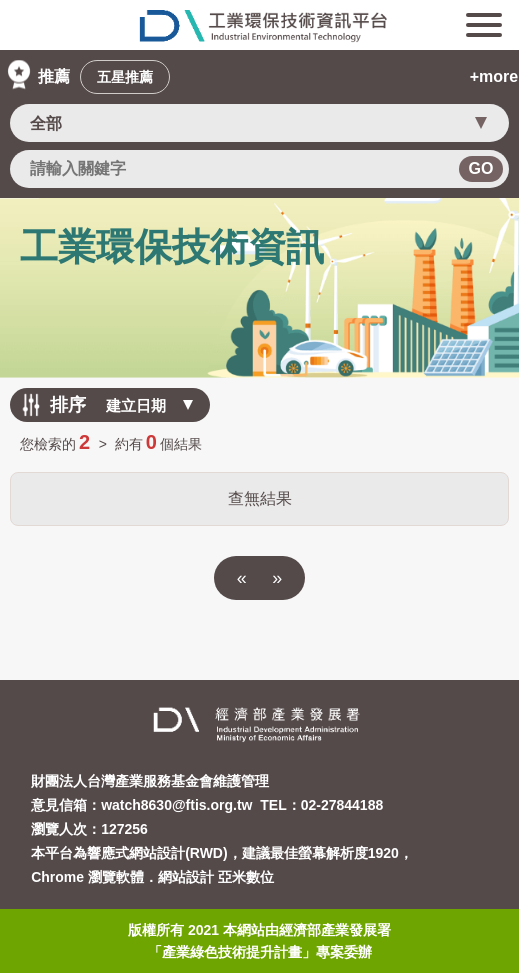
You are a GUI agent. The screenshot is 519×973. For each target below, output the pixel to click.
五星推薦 (125, 77)
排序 (68, 405)
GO (481, 168)
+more (494, 76)
